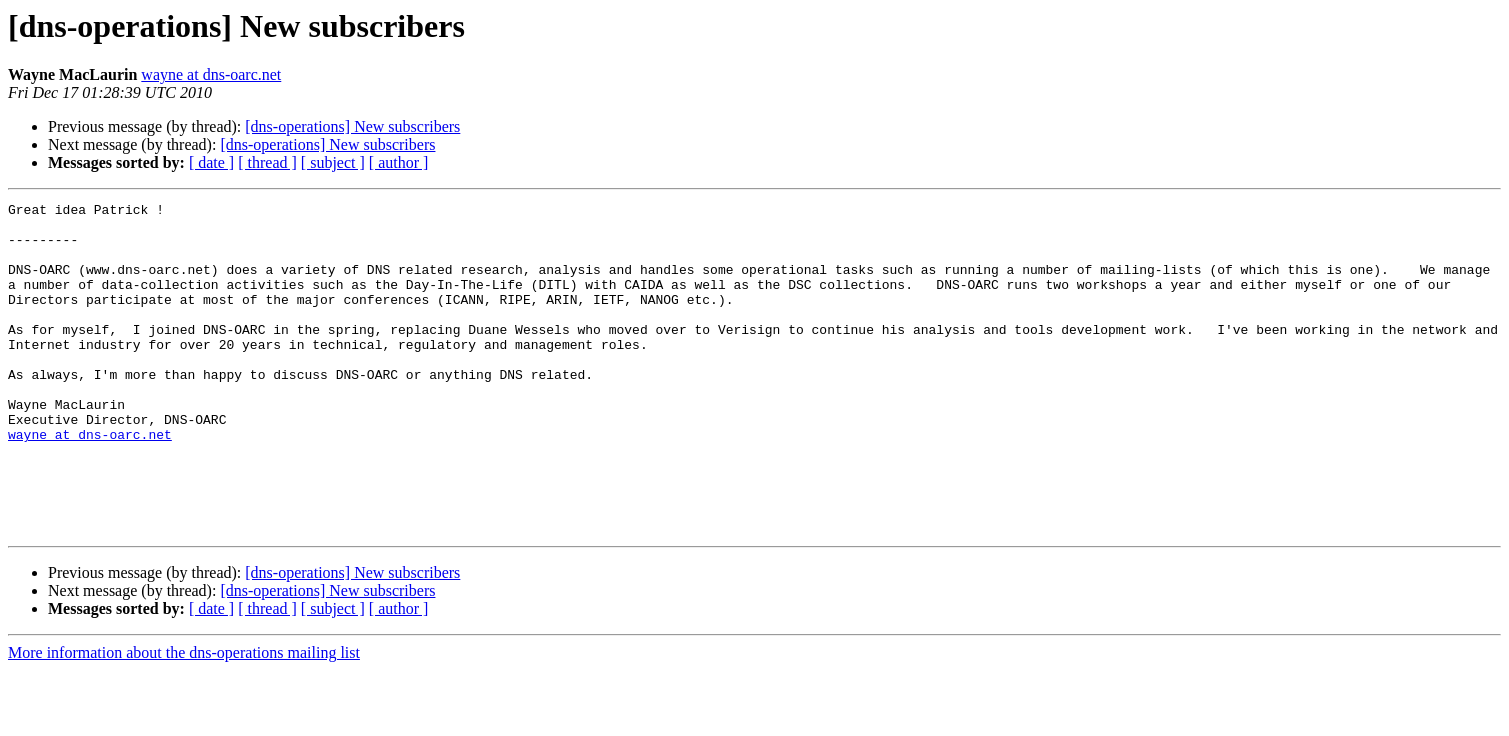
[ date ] (211, 162)
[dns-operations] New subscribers (352, 126)
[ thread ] (267, 162)
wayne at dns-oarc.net (211, 74)
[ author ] (399, 162)
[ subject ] (333, 162)
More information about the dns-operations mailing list (184, 718)
